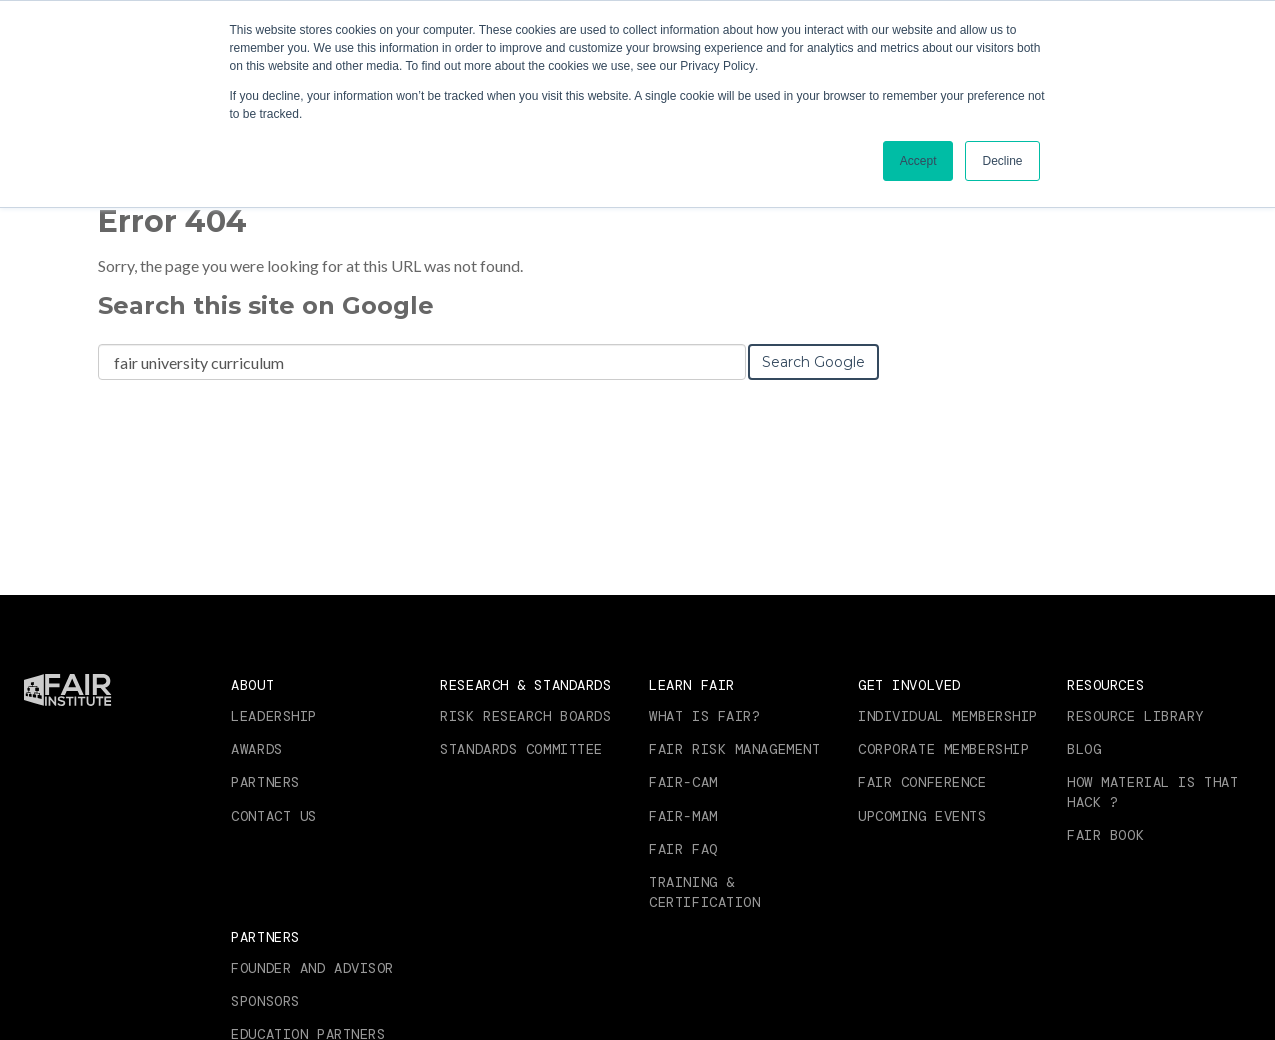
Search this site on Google (266, 305)
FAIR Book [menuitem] (1105, 835)
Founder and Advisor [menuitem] (312, 968)
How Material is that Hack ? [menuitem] (1152, 792)
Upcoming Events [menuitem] (922, 816)
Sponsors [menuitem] (265, 1001)
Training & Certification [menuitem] (704, 892)
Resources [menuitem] (1105, 685)
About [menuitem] (252, 685)
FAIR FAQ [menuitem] (683, 849)
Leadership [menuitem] (274, 716)
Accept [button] (918, 161)
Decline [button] (1002, 161)
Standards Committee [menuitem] (521, 749)
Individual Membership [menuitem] (948, 716)
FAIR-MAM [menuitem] (683, 816)
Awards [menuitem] (256, 749)
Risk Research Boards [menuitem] (525, 716)
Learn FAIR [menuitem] (692, 685)
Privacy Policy (717, 66)
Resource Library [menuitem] (1135, 716)
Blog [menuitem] (1084, 749)
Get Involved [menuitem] (909, 685)
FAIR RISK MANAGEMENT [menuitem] (734, 749)
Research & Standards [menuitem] (525, 685)
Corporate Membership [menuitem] (943, 749)
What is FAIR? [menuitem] (704, 716)
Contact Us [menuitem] (274, 816)
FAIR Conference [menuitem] (922, 782)
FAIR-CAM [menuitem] (683, 782)
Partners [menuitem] (265, 782)
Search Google (813, 362)
